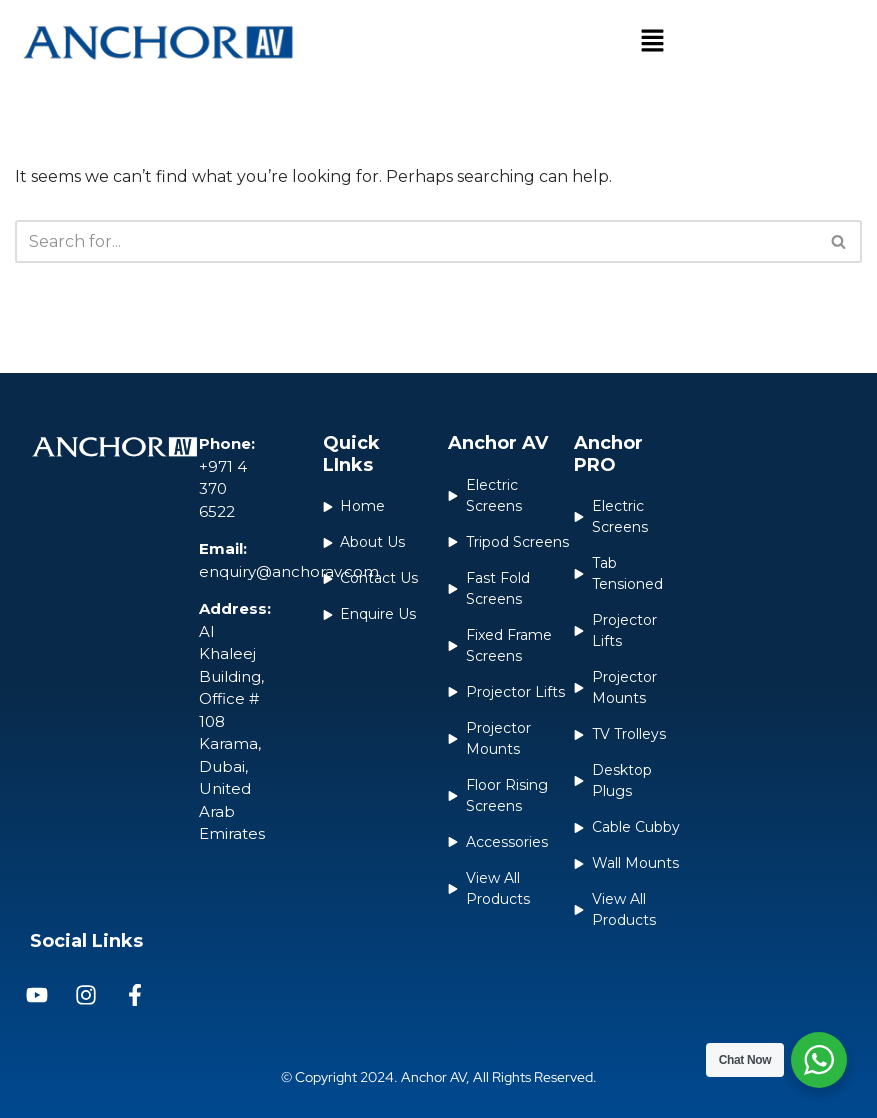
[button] (653, 42)
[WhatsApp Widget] (819, 1060)
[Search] (416, 241)
